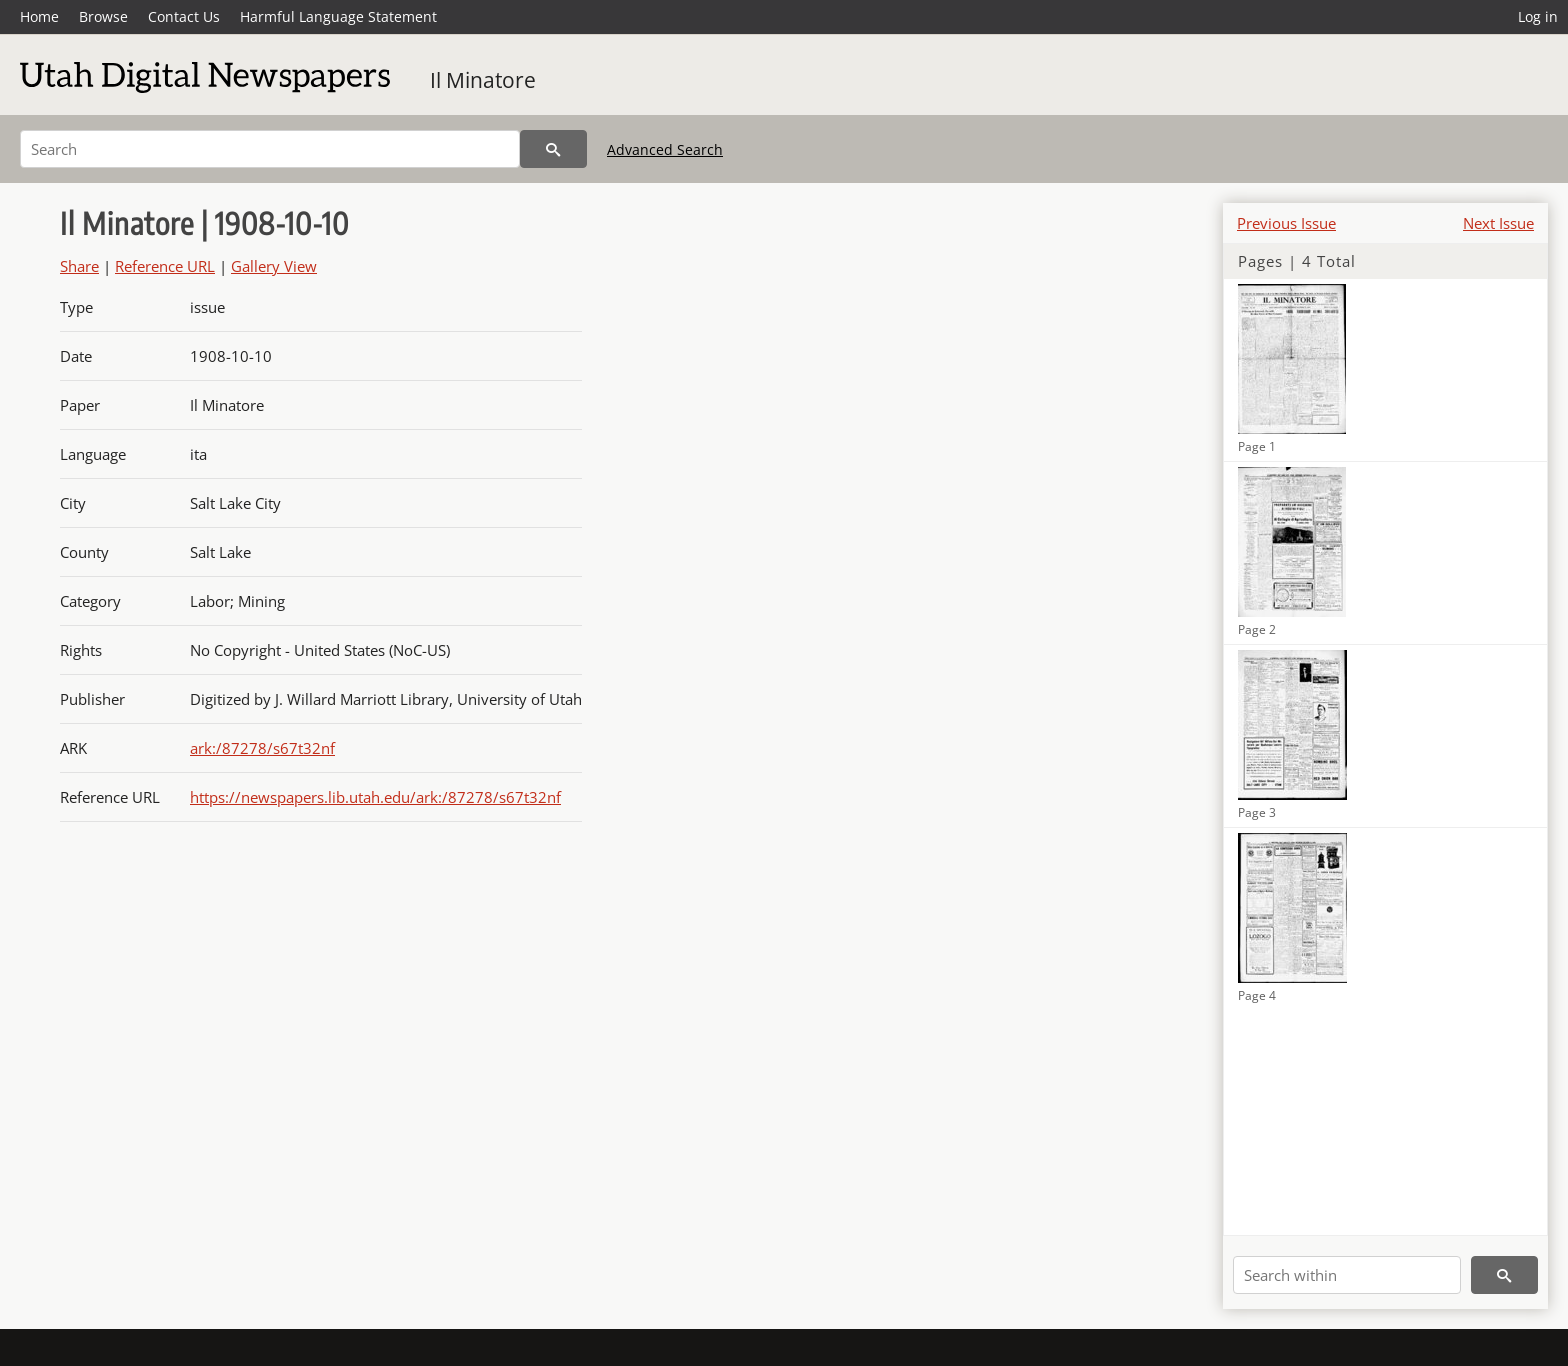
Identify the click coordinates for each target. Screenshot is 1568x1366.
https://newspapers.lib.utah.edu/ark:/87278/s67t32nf (375, 797)
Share (79, 266)
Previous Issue (1286, 223)
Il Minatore (483, 80)
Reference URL (165, 266)
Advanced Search (665, 149)
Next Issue (1498, 223)
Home (39, 16)
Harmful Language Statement (338, 16)
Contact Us (184, 16)
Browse (103, 16)
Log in (1538, 16)
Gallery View (274, 266)
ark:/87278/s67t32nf (262, 748)
